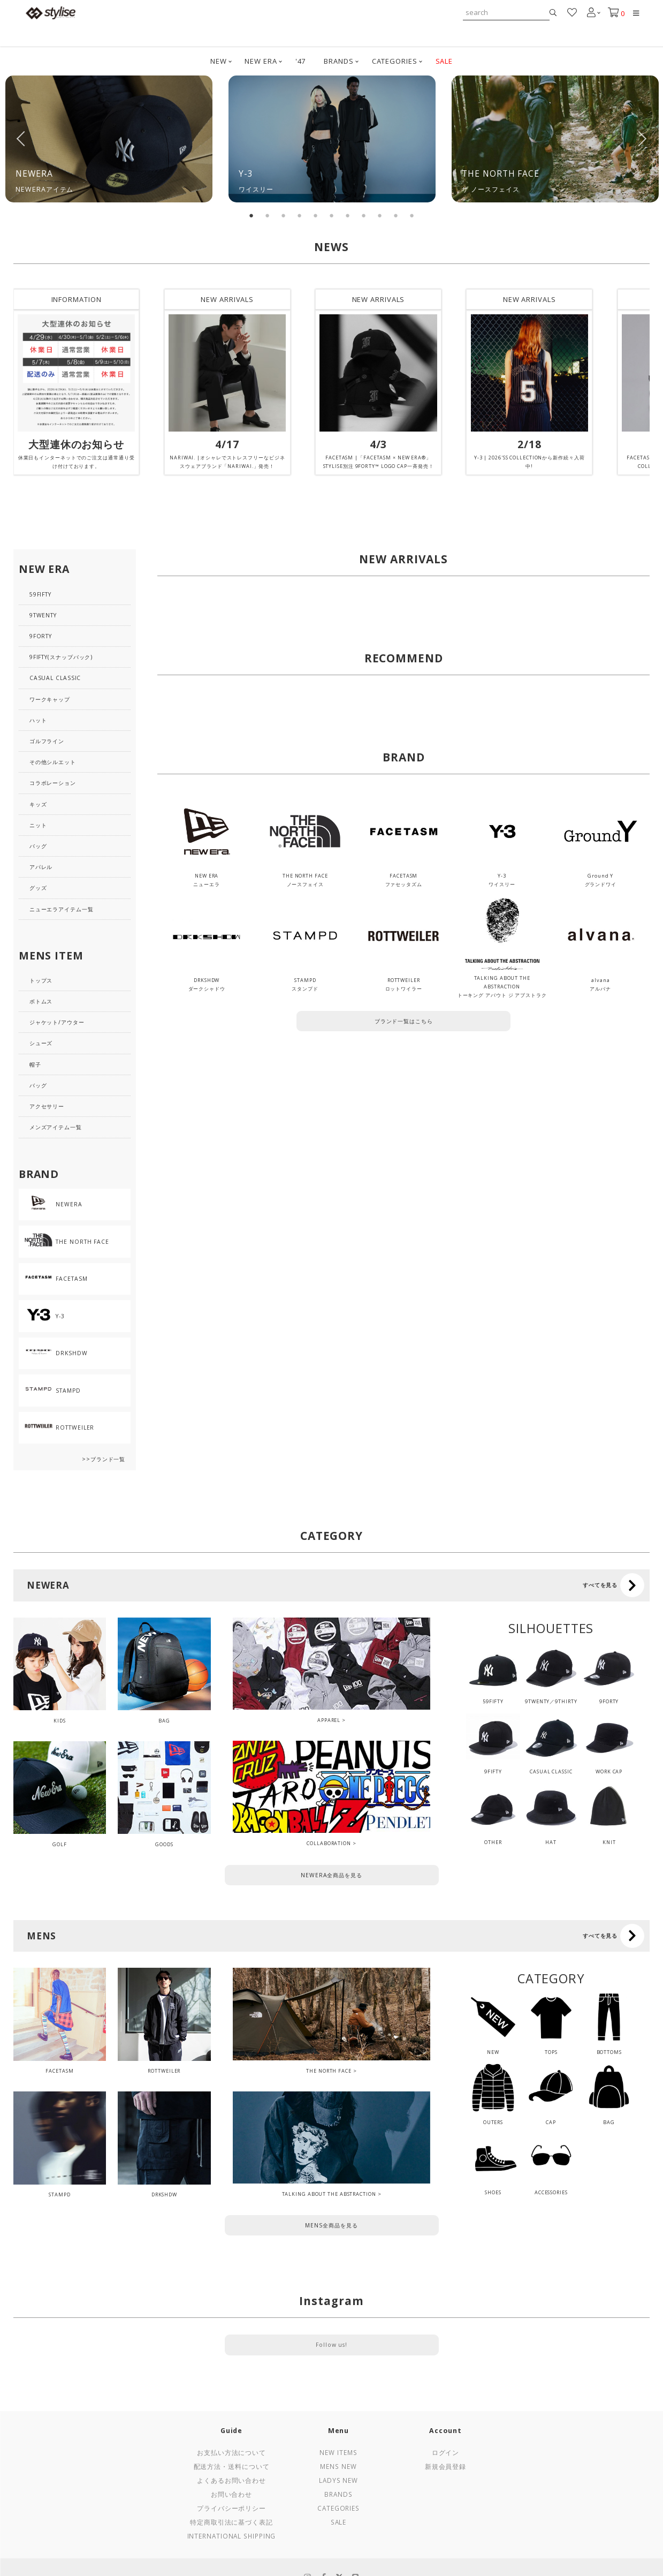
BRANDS (338, 61)
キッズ (38, 804)
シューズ (41, 1043)
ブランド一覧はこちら (404, 1021)
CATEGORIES (394, 61)
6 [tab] (331, 215)
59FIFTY (40, 594)
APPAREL (328, 1720)
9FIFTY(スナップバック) (61, 657)
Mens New (338, 2466)
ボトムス (41, 1001)
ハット (38, 720)
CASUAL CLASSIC (55, 678)
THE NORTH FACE (329, 2070)
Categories (338, 2508)
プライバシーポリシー (231, 2508)
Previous (21, 138)
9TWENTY (43, 615)
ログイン (446, 2452)
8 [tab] (364, 215)
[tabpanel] (108, 138)
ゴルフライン (46, 741)
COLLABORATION (329, 1843)
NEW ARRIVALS (227, 299)
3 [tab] (283, 215)
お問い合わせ (231, 2494)
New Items (338, 2452)
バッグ (38, 846)
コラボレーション (52, 783)
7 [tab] (347, 215)
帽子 (35, 1064)
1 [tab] (251, 215)
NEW (218, 61)
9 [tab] (380, 215)
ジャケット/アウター (57, 1022)
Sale (339, 2522)
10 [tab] (396, 215)
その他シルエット (52, 762)
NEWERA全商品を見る (331, 1875)
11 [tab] (412, 215)
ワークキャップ (49, 699)
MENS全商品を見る (331, 2225)
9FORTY (40, 636)
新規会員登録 (445, 2466)
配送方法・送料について (232, 2466)
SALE (444, 61)
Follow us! (331, 2344)
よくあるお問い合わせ (231, 2480)
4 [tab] (299, 215)
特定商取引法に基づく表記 (231, 2522)
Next (641, 138)
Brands (338, 2494)
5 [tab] (315, 215)
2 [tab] (267, 215)
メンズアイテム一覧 (55, 1127)
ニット (38, 825)
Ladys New (338, 2480)
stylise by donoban (51, 13)
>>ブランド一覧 (103, 1459)
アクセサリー (46, 1106)
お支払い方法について (231, 2452)
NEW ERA (261, 61)
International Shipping (231, 2536)
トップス (41, 980)
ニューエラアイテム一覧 (61, 909)
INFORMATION (76, 299)
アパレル (41, 867)
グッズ (38, 888)
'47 (300, 61)
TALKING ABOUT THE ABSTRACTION (329, 2193)
